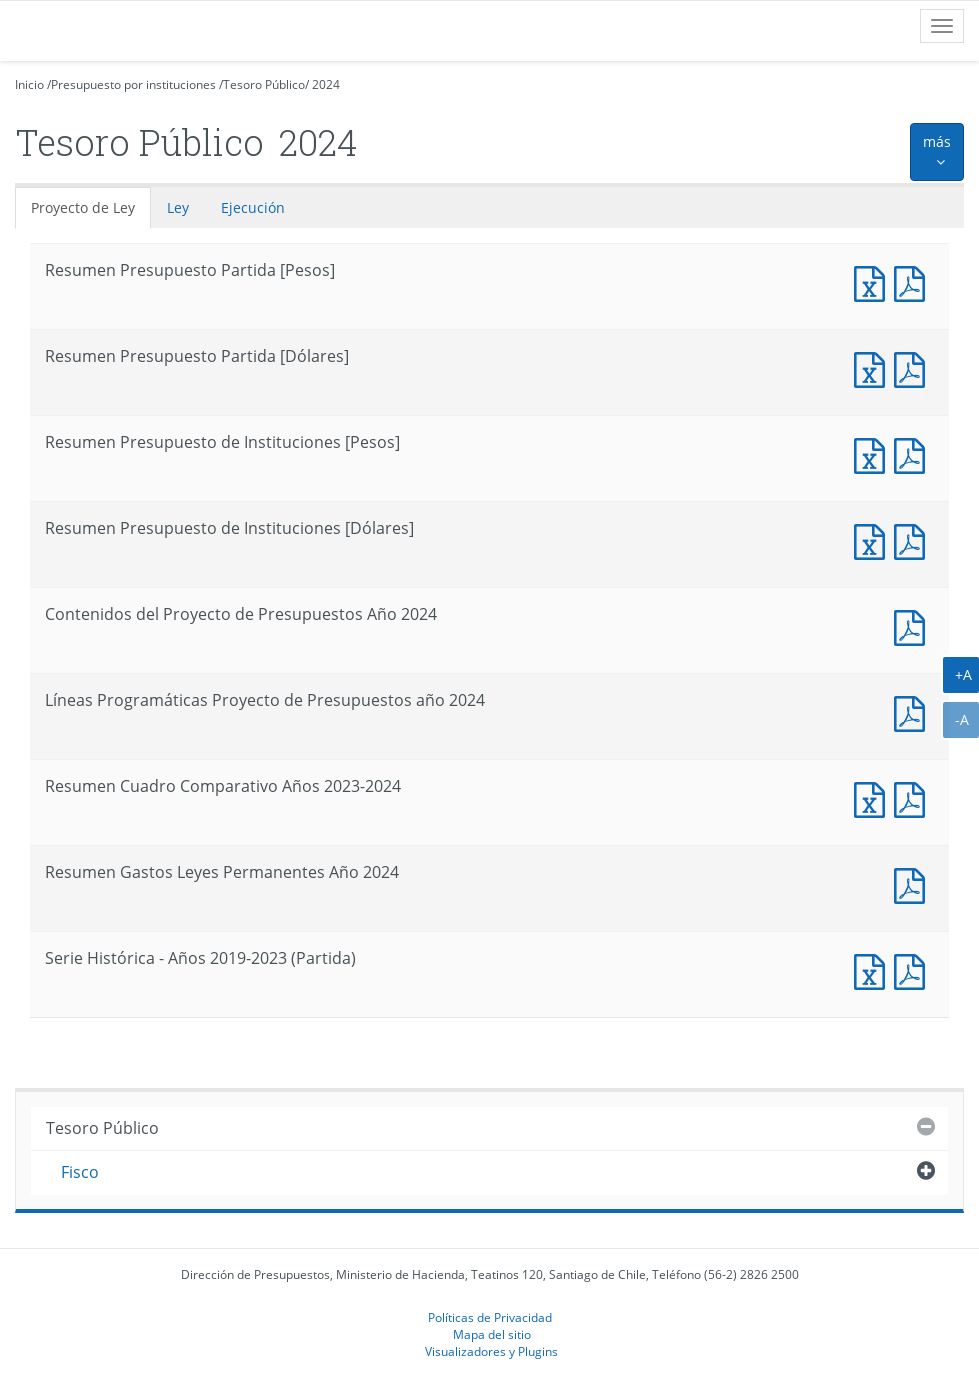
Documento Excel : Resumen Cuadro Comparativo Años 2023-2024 (874, 797)
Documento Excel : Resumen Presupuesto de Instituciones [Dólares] (874, 539)
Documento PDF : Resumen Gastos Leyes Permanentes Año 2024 (914, 883)
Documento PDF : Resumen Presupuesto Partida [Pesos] (914, 281)
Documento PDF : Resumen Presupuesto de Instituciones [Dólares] (914, 539)
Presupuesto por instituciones (133, 84)
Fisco (80, 1172)
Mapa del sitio (492, 1334)
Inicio (29, 84)
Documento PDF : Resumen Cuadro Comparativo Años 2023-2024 (914, 797)
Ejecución (253, 207)
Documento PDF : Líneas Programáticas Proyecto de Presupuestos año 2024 (914, 711)
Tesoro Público (264, 84)
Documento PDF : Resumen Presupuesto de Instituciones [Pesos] (914, 453)
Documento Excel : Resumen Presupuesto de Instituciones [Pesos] (874, 453)
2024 (326, 84)
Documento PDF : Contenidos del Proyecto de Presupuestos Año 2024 (914, 625)
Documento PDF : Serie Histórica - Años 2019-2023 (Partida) (914, 969)
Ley (178, 207)
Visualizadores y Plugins (491, 1351)
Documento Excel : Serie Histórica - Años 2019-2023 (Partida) (874, 969)
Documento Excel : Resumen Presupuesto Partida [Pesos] (874, 281)
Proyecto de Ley (83, 207)
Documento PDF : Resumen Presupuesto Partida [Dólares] (914, 367)
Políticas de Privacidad (490, 1317)
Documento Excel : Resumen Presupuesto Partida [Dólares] (874, 367)
